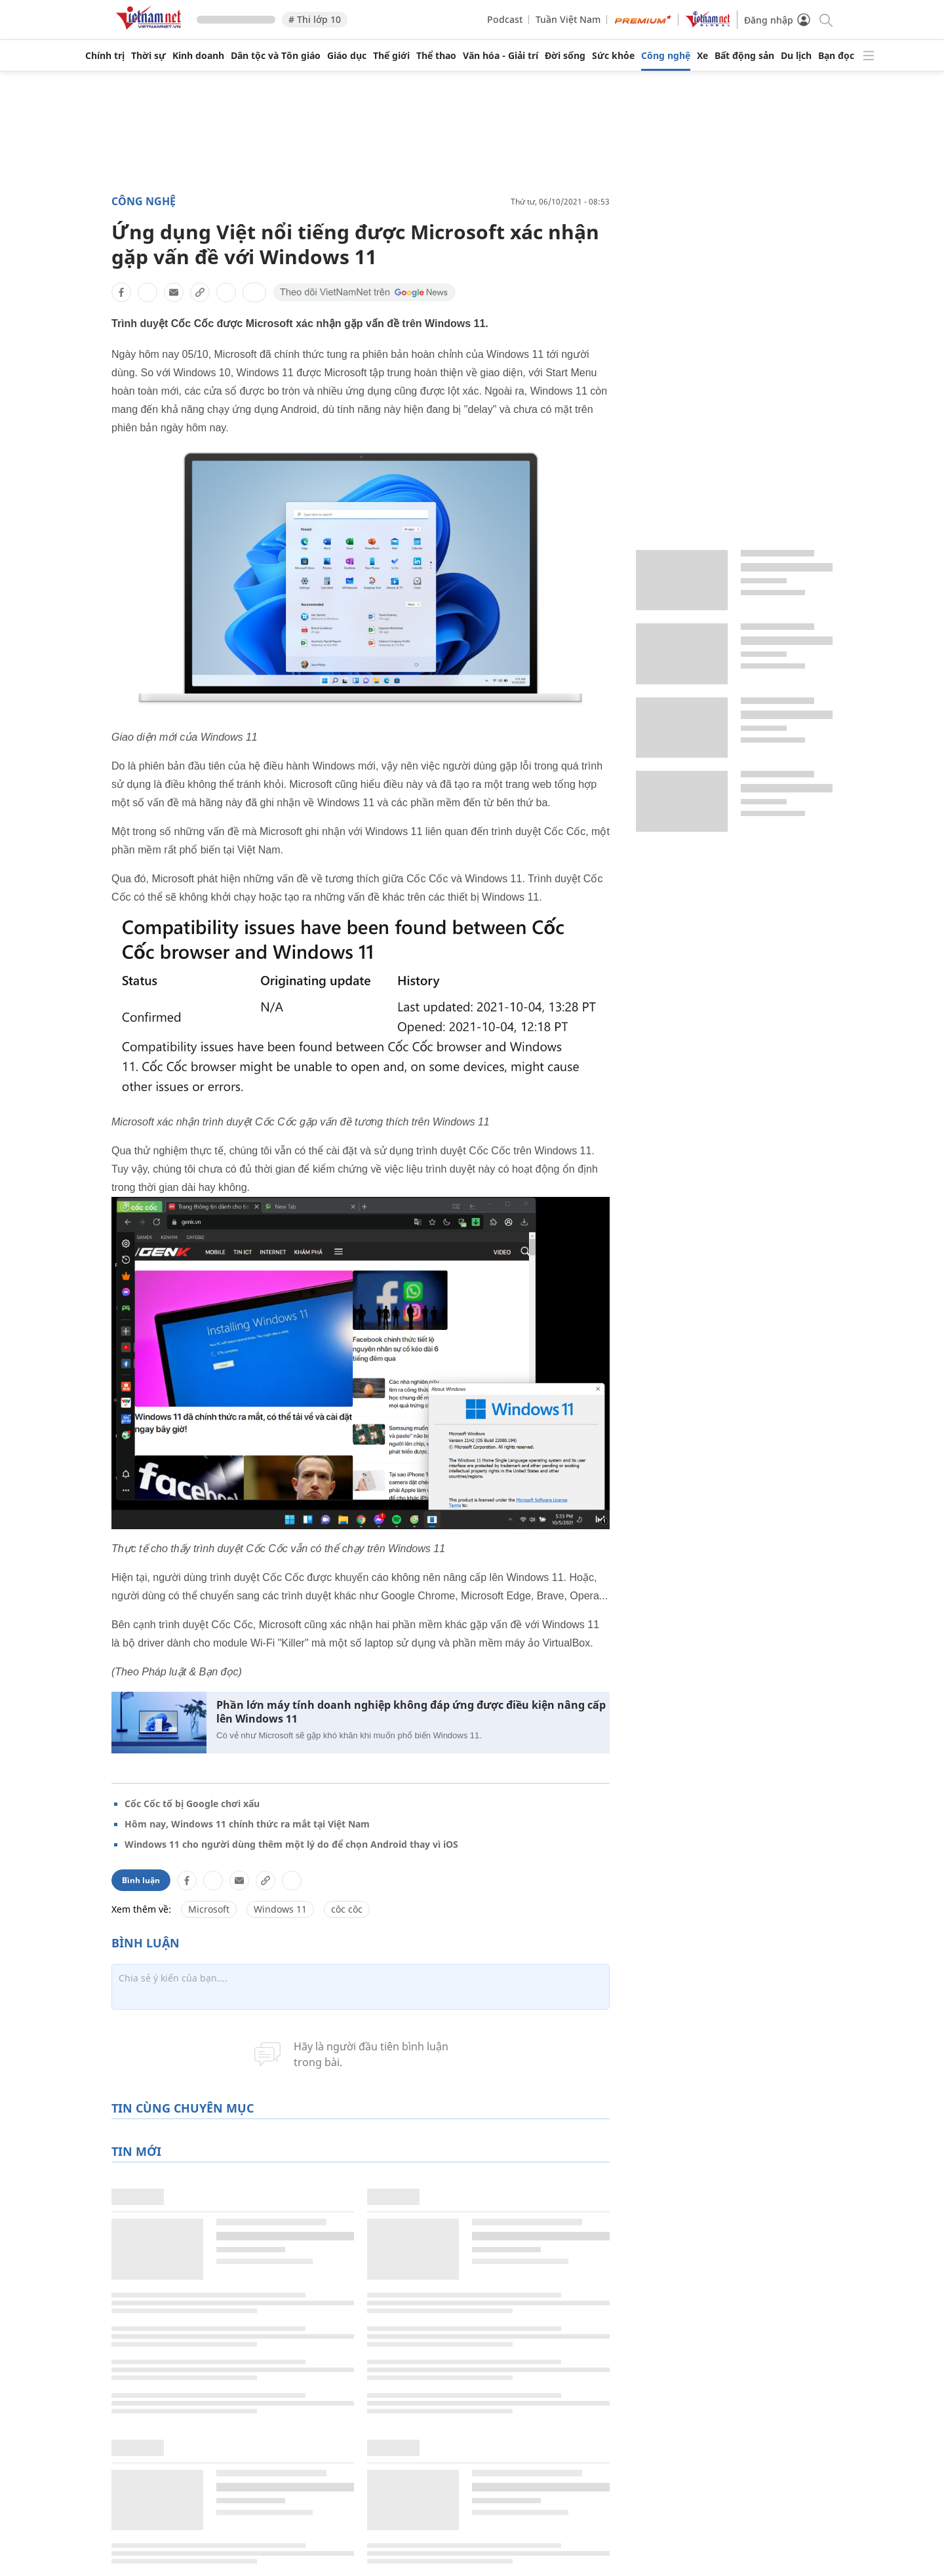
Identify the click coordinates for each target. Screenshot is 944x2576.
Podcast (504, 19)
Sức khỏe (613, 55)
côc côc (347, 1909)
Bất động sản (744, 55)
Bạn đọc (836, 55)
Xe (702, 55)
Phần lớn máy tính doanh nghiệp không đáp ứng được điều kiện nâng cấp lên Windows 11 (411, 1712)
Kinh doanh (198, 55)
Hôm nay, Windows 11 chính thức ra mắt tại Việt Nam (247, 1824)
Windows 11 (280, 1909)
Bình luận (141, 1880)
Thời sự (148, 55)
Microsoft (208, 1909)
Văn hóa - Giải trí (500, 55)
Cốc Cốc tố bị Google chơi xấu (192, 1803)
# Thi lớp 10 (314, 19)
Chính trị (105, 55)
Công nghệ (665, 55)
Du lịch (796, 55)
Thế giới (391, 55)
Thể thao (436, 55)
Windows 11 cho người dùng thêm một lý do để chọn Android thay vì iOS (291, 1844)
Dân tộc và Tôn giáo (276, 55)
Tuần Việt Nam (568, 19)
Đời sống (565, 55)
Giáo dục (346, 55)
